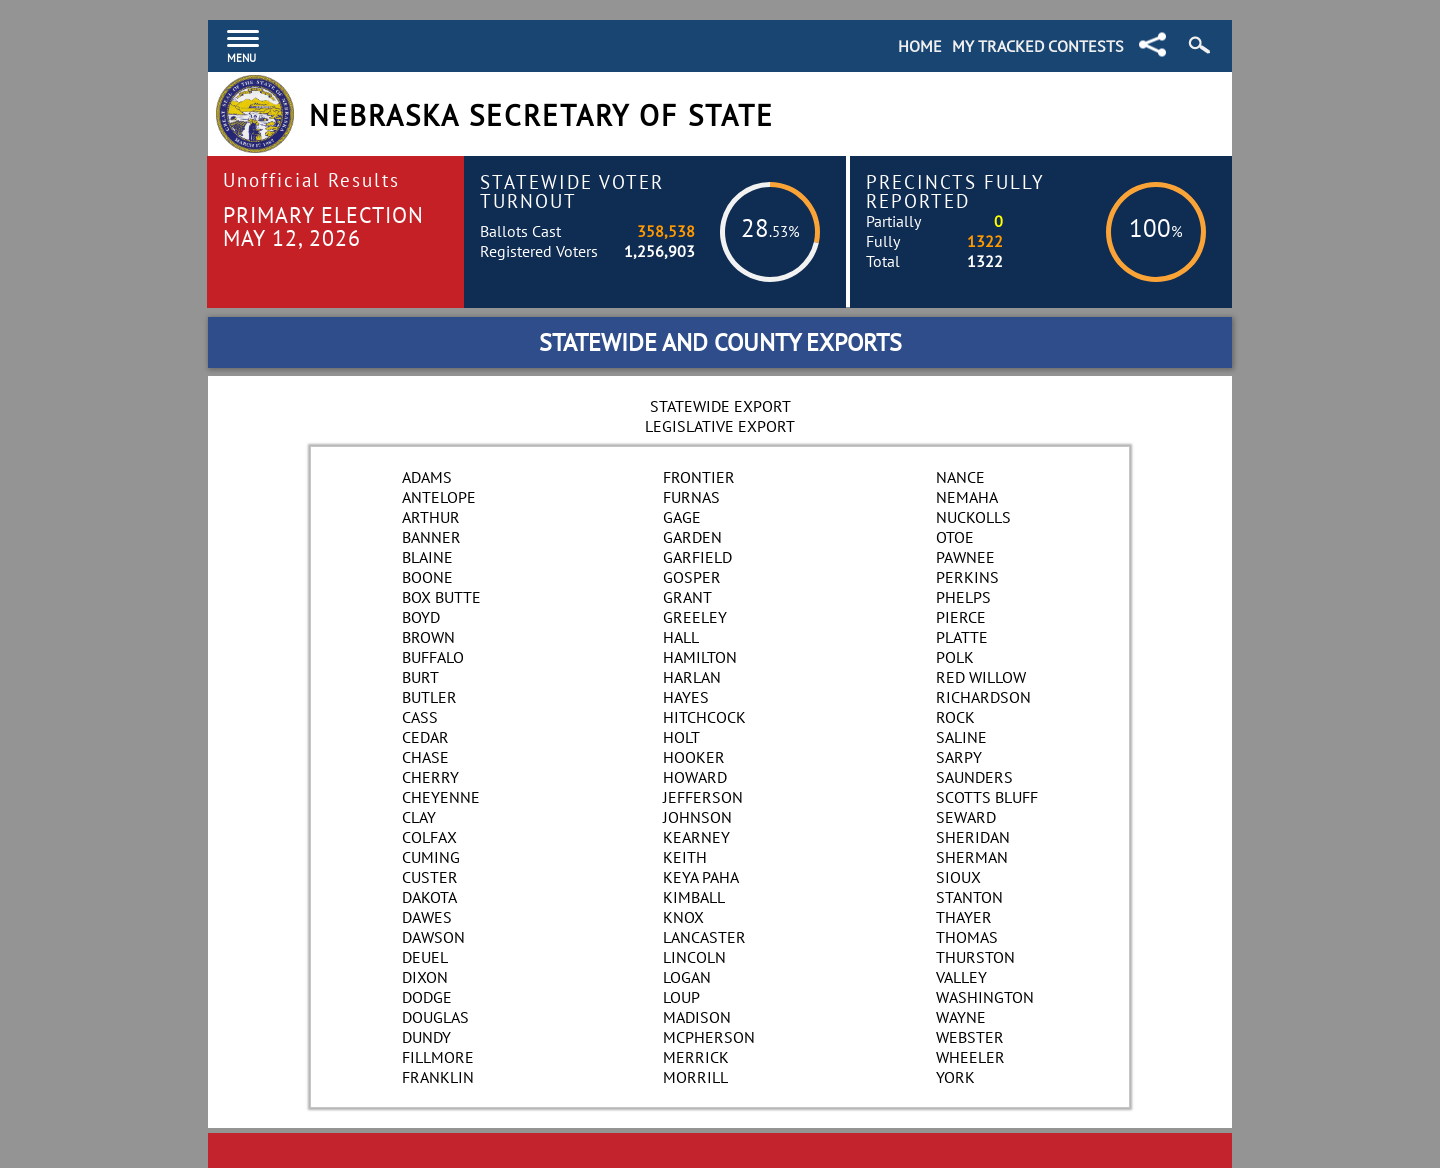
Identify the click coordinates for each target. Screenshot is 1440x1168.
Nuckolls (973, 517)
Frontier (699, 477)
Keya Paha (701, 877)
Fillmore (438, 1057)
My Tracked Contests (1038, 46)
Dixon (425, 977)
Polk (955, 657)
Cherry (430, 777)
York (955, 1077)
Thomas (967, 937)
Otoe (955, 537)
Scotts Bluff (987, 797)
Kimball (694, 897)
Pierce (961, 617)
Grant (687, 597)
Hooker (694, 757)
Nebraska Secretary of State (541, 115)
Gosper (692, 577)
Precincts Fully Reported (955, 191)
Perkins (967, 577)
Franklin (438, 1077)
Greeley (695, 617)
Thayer (964, 917)
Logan (687, 977)
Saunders (974, 777)
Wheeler (970, 1057)
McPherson (709, 1037)
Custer (430, 877)
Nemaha (967, 497)
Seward (966, 817)
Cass (420, 717)
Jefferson (703, 797)
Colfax (429, 837)
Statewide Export (720, 406)
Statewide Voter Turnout (572, 191)
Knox (683, 917)
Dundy (426, 1037)
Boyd (421, 617)
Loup (681, 997)
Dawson (433, 937)
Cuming (431, 857)
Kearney (696, 837)
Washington (985, 997)
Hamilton (700, 657)
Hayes (686, 697)
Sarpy (959, 757)
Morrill (695, 1077)
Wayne (961, 1017)
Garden (692, 537)
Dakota (429, 897)
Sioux (958, 877)
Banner (431, 537)
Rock (955, 717)
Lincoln (694, 957)
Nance (960, 477)
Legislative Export (720, 426)
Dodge (427, 997)
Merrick (696, 1057)
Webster (970, 1037)
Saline (961, 737)
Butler (429, 697)
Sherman (972, 857)
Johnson (697, 817)
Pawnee (965, 557)
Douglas (435, 1017)
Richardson (983, 697)
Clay (419, 817)
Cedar (425, 737)
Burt (420, 677)
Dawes (427, 917)
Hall (681, 637)
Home (920, 46)
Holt (681, 737)
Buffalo (433, 657)
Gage (682, 517)
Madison (697, 1017)
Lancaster (704, 937)
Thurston (975, 957)
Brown (428, 637)
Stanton (969, 897)
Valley (961, 977)
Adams (427, 477)
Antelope (439, 497)
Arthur (431, 517)
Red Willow (981, 677)
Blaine (427, 557)
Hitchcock (704, 717)
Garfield (697, 557)
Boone (427, 577)
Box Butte (441, 597)
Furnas (691, 497)
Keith (685, 857)
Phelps (963, 597)
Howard (695, 777)
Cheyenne (441, 797)
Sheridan (973, 837)
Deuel (425, 957)
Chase (425, 757)
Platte (962, 637)
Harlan (692, 677)
